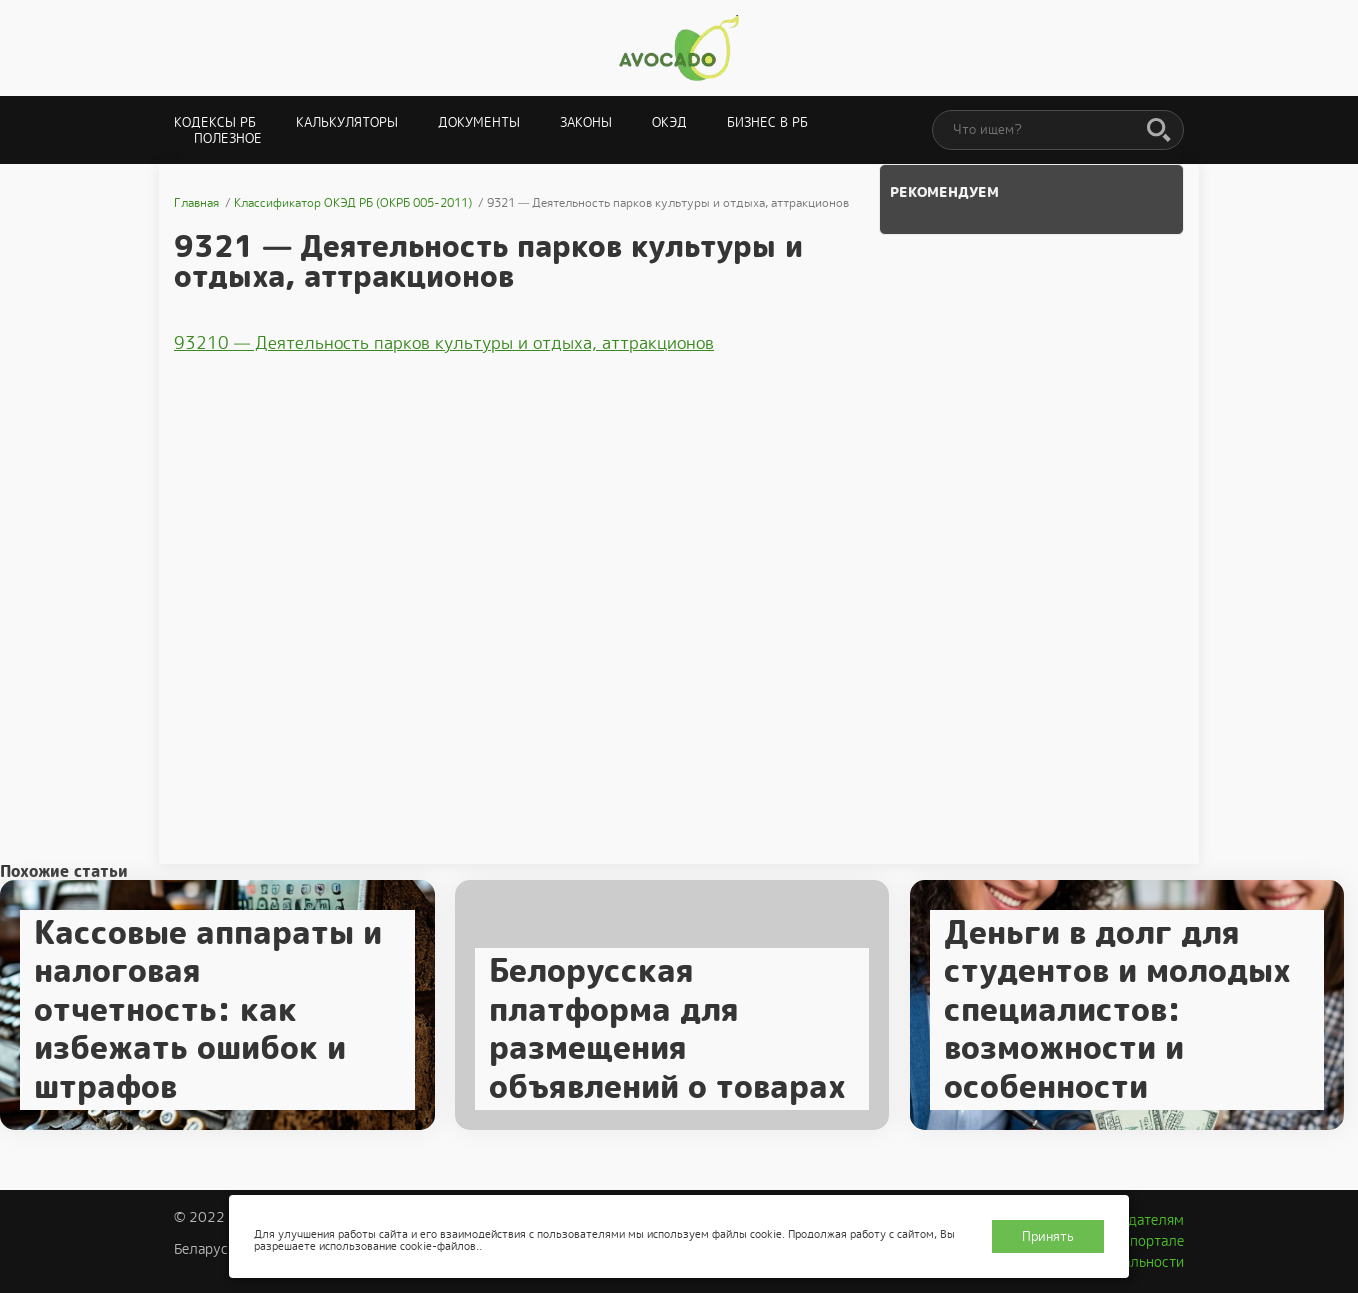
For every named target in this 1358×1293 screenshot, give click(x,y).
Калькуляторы (347, 122)
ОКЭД (669, 122)
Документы (479, 122)
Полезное (228, 138)
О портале (1150, 1241)
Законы (586, 122)
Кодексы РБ (215, 122)
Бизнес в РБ (767, 122)
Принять (1048, 1236)
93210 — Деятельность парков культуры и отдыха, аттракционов (444, 343)
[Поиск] (1159, 131)
